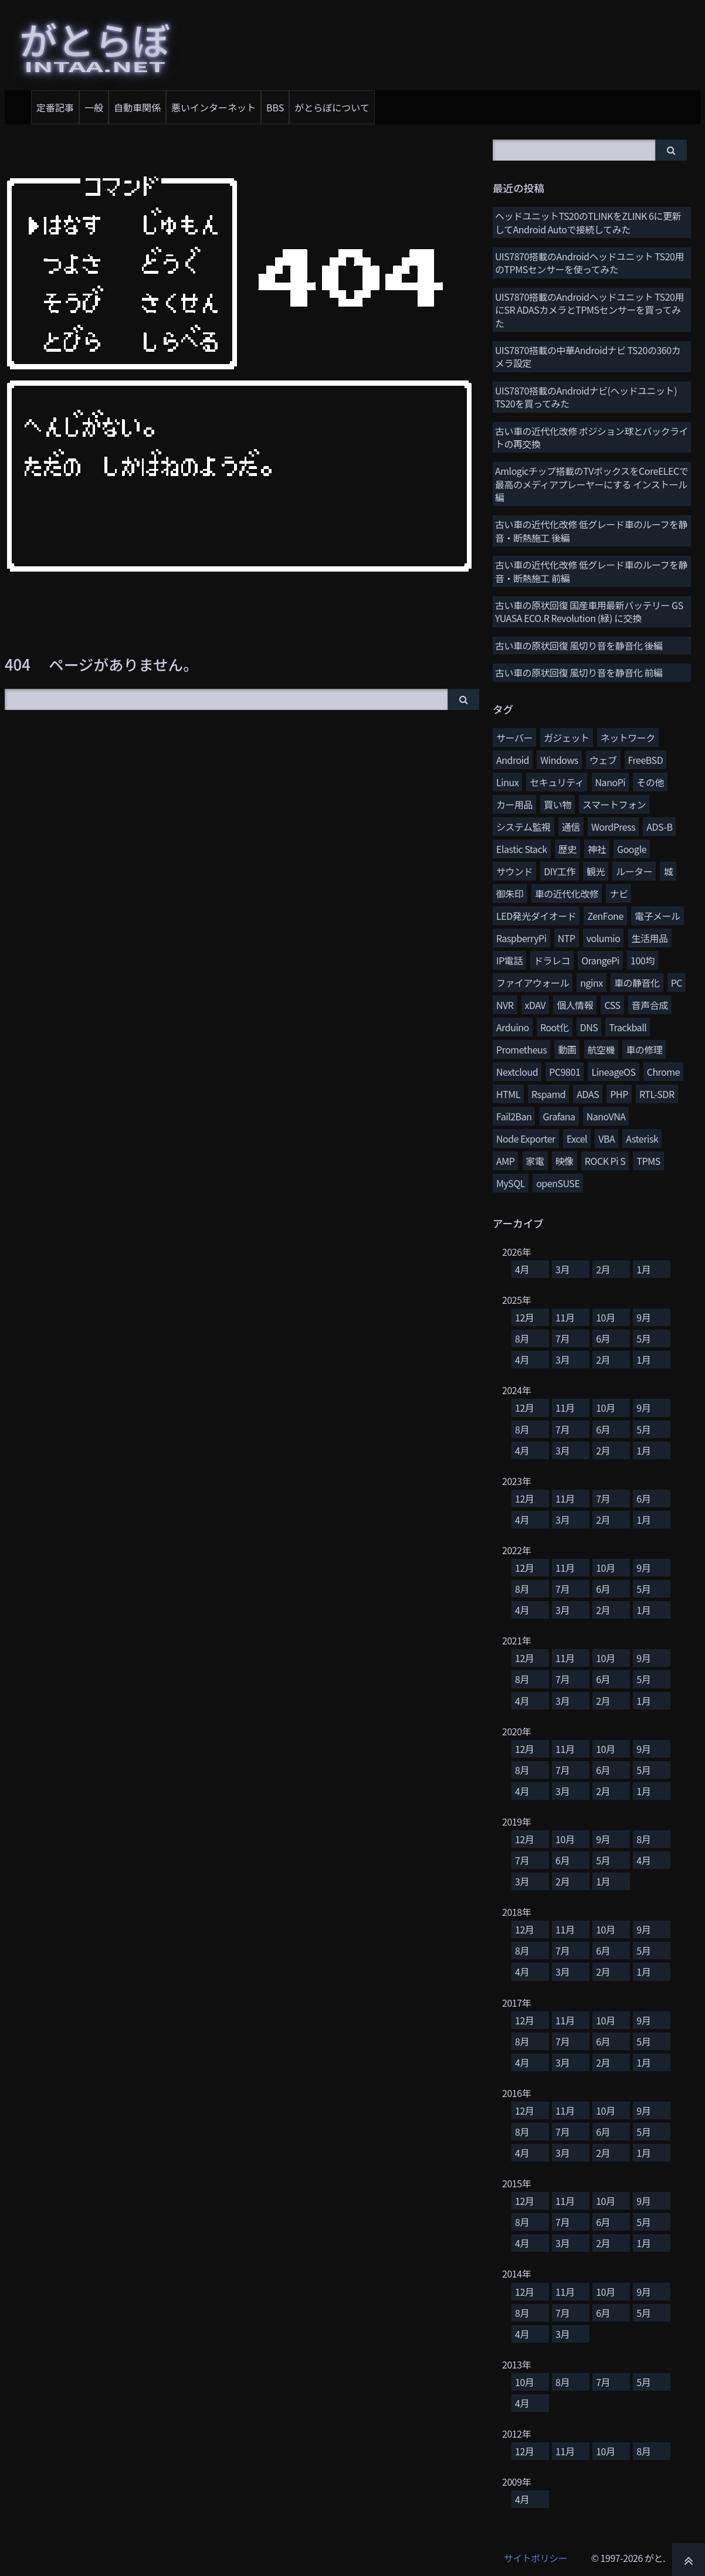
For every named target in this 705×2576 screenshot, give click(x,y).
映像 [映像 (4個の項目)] (564, 1161)
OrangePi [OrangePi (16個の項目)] (600, 960)
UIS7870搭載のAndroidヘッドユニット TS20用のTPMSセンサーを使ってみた (589, 262)
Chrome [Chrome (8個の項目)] (663, 1072)
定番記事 (55, 107)
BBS (275, 107)
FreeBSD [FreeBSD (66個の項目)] (645, 760)
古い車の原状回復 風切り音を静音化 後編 (579, 645)
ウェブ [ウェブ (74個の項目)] (603, 760)
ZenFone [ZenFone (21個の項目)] (605, 916)
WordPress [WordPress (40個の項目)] (613, 827)
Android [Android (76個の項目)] (512, 760)
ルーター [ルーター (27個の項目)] (634, 871)
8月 (522, 1338)
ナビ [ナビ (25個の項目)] (618, 893)
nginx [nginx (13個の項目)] (591, 983)
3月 (562, 1269)
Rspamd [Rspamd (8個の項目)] (548, 1094)
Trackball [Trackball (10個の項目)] (627, 1027)
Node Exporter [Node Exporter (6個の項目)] (525, 1138)
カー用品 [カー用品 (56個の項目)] (514, 804)
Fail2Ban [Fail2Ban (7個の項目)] (513, 1116)
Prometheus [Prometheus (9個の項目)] (521, 1049)
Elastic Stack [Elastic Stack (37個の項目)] (521, 849)
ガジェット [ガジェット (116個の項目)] (566, 737)
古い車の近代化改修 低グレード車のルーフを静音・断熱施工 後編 (591, 530)
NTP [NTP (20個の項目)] (566, 938)
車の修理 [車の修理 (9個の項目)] (644, 1049)
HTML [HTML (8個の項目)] (508, 1094)
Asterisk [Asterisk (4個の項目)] (642, 1138)
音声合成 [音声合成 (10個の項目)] (650, 1005)
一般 (93, 107)
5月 (643, 1338)
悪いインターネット (213, 107)
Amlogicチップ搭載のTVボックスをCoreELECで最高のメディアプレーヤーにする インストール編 (591, 484)
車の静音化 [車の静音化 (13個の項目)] (637, 983)
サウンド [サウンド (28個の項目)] (514, 871)
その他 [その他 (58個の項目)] (650, 782)
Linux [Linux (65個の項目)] (507, 782)
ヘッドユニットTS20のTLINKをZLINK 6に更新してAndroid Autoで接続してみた (588, 222)
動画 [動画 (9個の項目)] (567, 1049)
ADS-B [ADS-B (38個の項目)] (659, 827)
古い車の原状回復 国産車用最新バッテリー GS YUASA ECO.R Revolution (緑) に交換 (589, 611)
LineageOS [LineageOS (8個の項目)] (613, 1072)
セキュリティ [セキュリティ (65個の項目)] (557, 782)
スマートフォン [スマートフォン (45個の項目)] (614, 804)
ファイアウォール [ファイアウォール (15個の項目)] (532, 983)
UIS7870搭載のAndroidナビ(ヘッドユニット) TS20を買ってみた (586, 396)
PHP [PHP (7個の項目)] (619, 1094)
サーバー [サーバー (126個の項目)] (514, 737)
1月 (643, 1269)
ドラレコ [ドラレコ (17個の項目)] (552, 960)
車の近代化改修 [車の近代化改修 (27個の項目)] (567, 893)
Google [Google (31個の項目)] (631, 849)
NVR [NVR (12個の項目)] (505, 1005)
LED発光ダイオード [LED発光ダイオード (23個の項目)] (536, 916)
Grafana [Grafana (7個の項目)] (559, 1116)
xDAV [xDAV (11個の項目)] (535, 1005)
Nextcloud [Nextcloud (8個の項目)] (517, 1072)
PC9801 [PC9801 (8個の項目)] (564, 1072)
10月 (605, 1317)
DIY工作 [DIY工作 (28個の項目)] (559, 871)
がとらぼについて (332, 107)
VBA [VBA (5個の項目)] (606, 1138)
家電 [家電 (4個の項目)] (535, 1161)
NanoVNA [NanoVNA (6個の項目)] (606, 1116)
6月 (603, 1338)
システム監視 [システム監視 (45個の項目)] (523, 827)
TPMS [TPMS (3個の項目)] (648, 1161)
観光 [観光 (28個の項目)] (596, 871)
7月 (562, 1338)
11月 (564, 1317)
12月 (524, 1317)
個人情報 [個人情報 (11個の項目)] (575, 1005)
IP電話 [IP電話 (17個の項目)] (509, 960)
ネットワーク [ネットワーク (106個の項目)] (628, 737)
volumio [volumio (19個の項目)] (604, 938)
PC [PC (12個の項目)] (676, 983)
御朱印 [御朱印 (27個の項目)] (510, 893)
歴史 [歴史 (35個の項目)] (567, 849)
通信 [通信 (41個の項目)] (571, 827)
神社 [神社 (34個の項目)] (597, 849)
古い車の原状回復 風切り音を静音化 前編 (579, 672)
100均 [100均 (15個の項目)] (643, 960)
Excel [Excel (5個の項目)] (577, 1138)
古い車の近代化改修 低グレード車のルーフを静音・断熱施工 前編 (591, 571)
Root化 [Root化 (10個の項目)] (554, 1027)
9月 (643, 1317)
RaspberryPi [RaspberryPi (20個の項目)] (521, 938)
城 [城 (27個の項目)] (668, 871)
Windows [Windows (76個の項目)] (559, 760)
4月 (522, 1269)
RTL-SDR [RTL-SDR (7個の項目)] (657, 1094)
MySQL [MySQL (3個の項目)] (510, 1183)
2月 (603, 1269)
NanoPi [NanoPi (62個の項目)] (610, 782)
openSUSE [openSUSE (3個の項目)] (557, 1183)
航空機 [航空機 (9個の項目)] (601, 1049)
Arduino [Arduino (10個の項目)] (512, 1027)
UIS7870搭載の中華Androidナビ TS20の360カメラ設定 (587, 356)
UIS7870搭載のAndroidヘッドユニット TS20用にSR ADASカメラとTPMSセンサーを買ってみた (589, 310)
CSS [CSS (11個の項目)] (612, 1005)
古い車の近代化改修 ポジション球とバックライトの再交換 (591, 437)
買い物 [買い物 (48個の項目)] (557, 804)
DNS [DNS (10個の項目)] (589, 1027)
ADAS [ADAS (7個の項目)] (588, 1094)
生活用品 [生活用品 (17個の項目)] (650, 938)
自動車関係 (137, 107)
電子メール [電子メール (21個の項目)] (657, 916)
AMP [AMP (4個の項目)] (505, 1161)
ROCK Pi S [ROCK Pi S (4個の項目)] (605, 1161)
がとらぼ (95, 43)
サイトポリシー (536, 2558)
